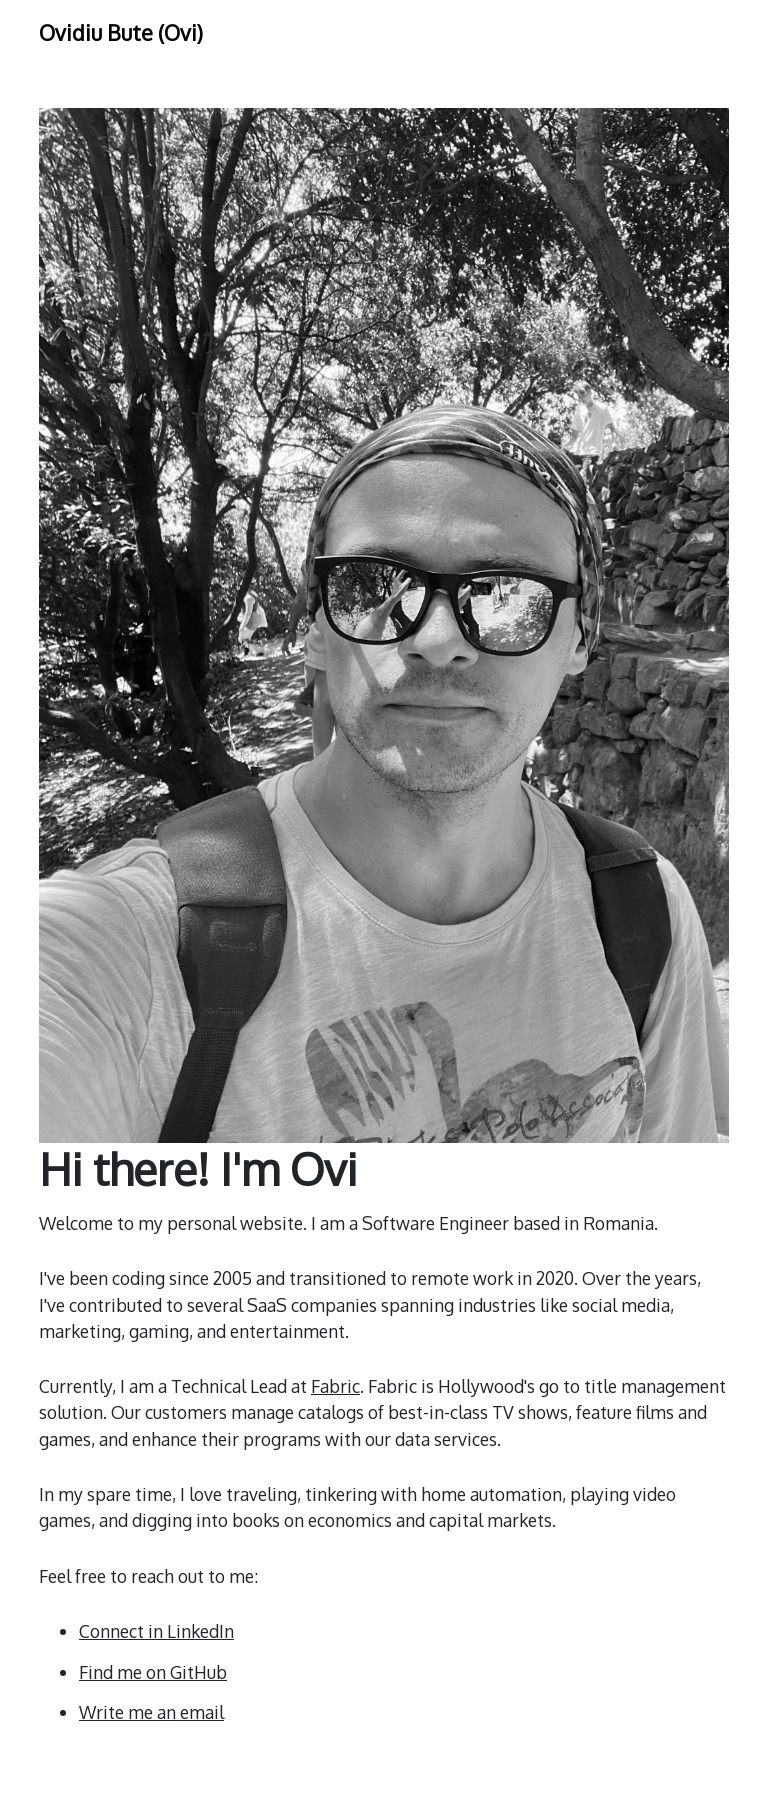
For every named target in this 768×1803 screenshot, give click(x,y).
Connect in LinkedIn (156, 1631)
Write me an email (151, 1712)
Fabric (335, 1386)
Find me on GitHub (153, 1672)
